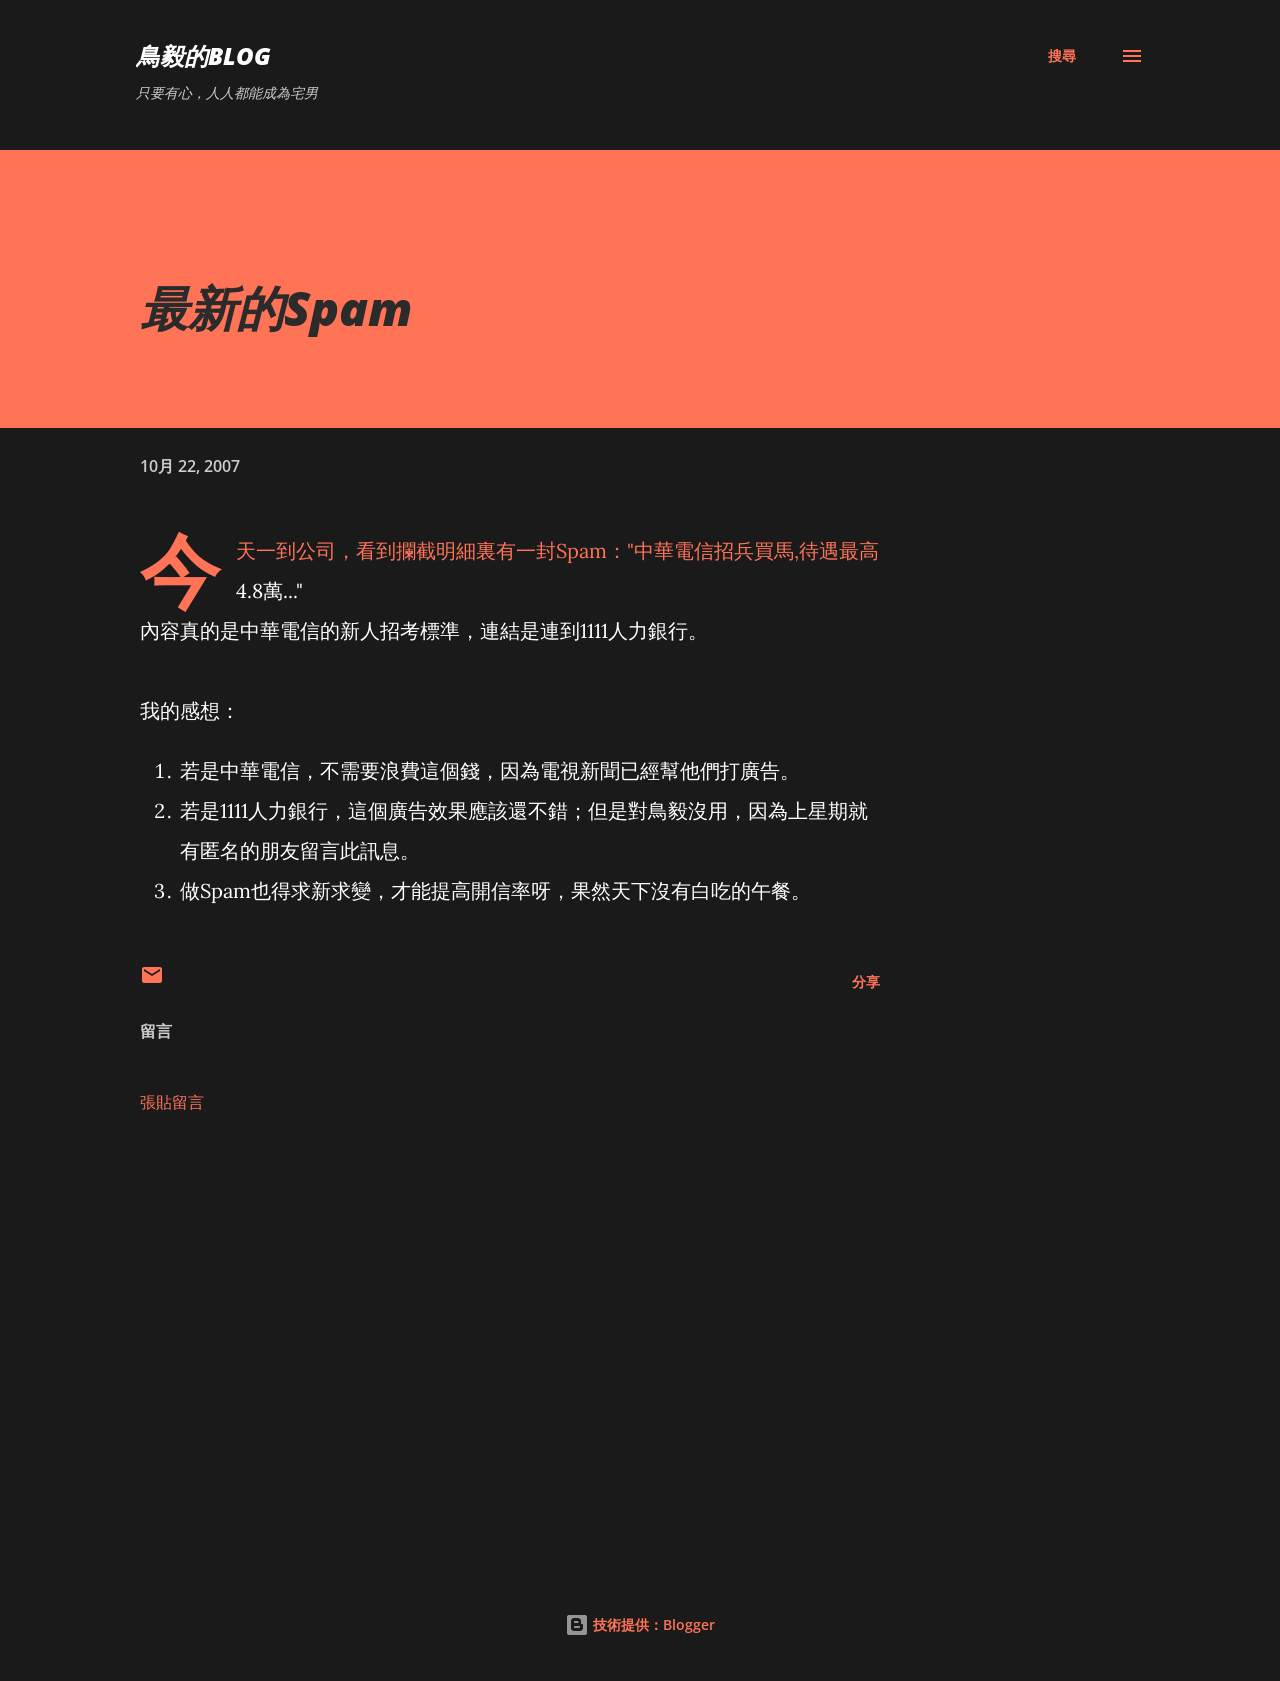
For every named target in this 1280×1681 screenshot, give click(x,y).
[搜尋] (1062, 56)
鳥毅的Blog (203, 55)
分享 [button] (866, 981)
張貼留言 (172, 1102)
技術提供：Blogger (640, 1624)
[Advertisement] (478, 1310)
